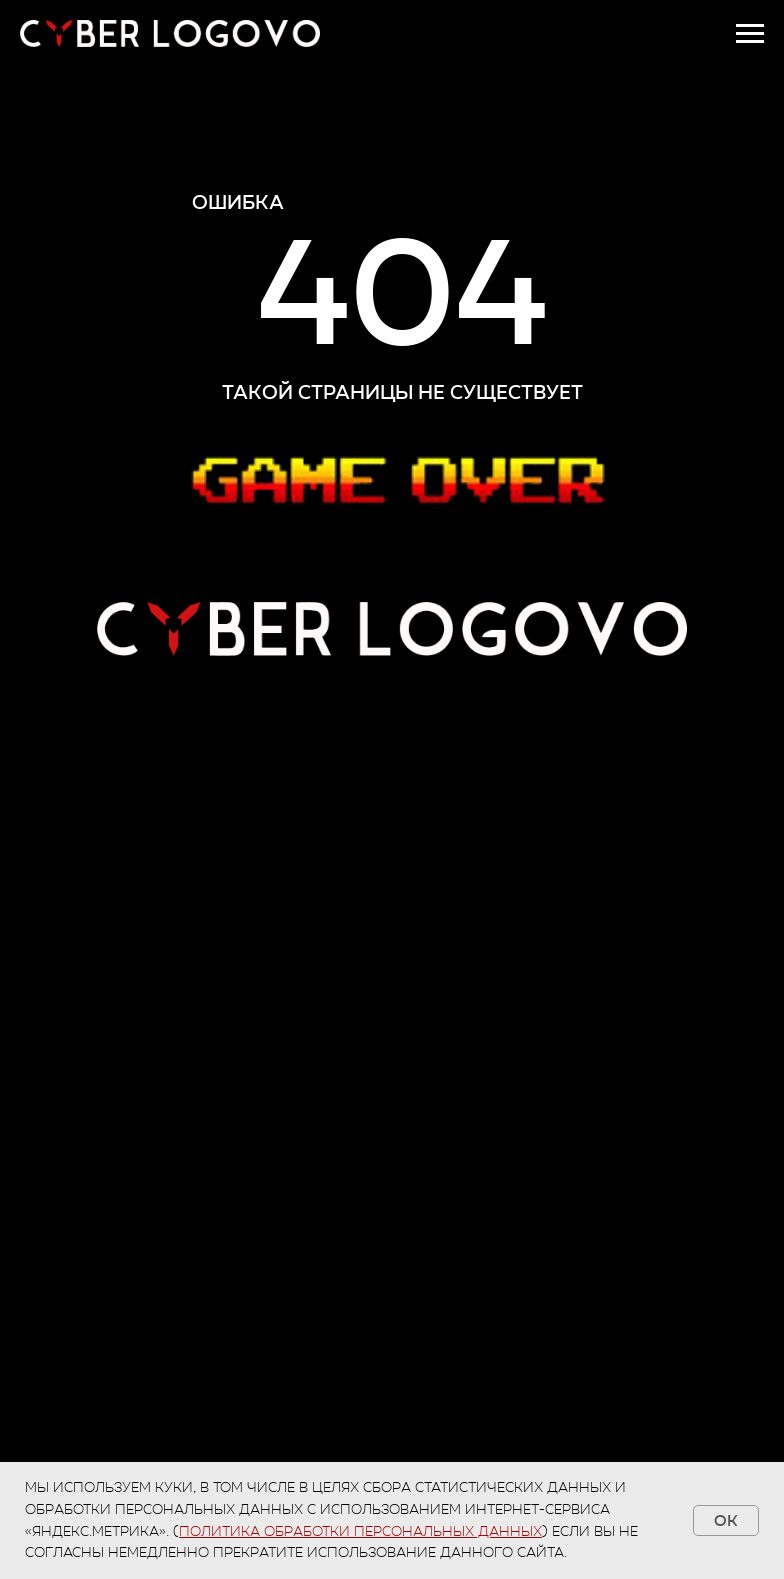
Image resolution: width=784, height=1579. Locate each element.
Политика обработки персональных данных (360, 1531)
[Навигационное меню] (750, 34)
